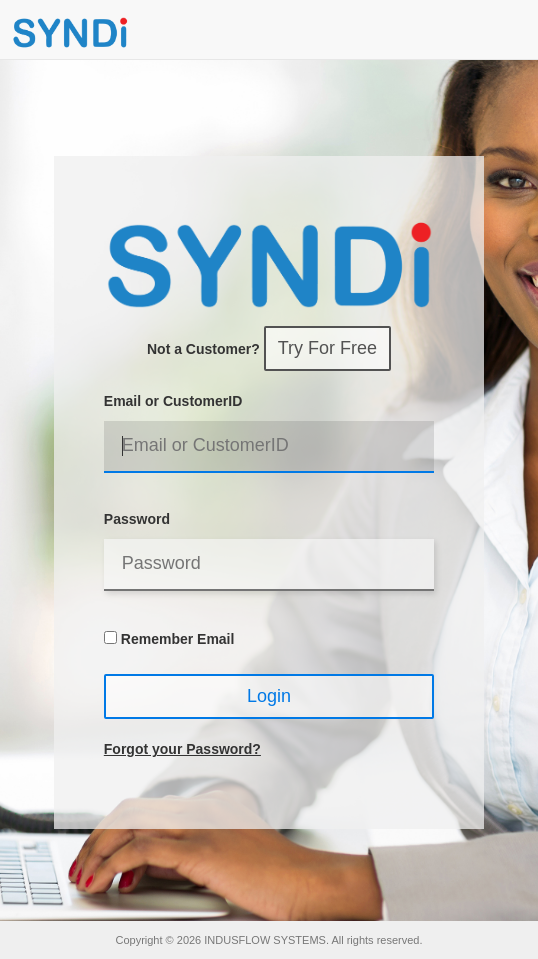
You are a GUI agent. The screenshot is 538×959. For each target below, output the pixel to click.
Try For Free (327, 348)
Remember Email (178, 639)
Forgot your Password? (182, 749)
